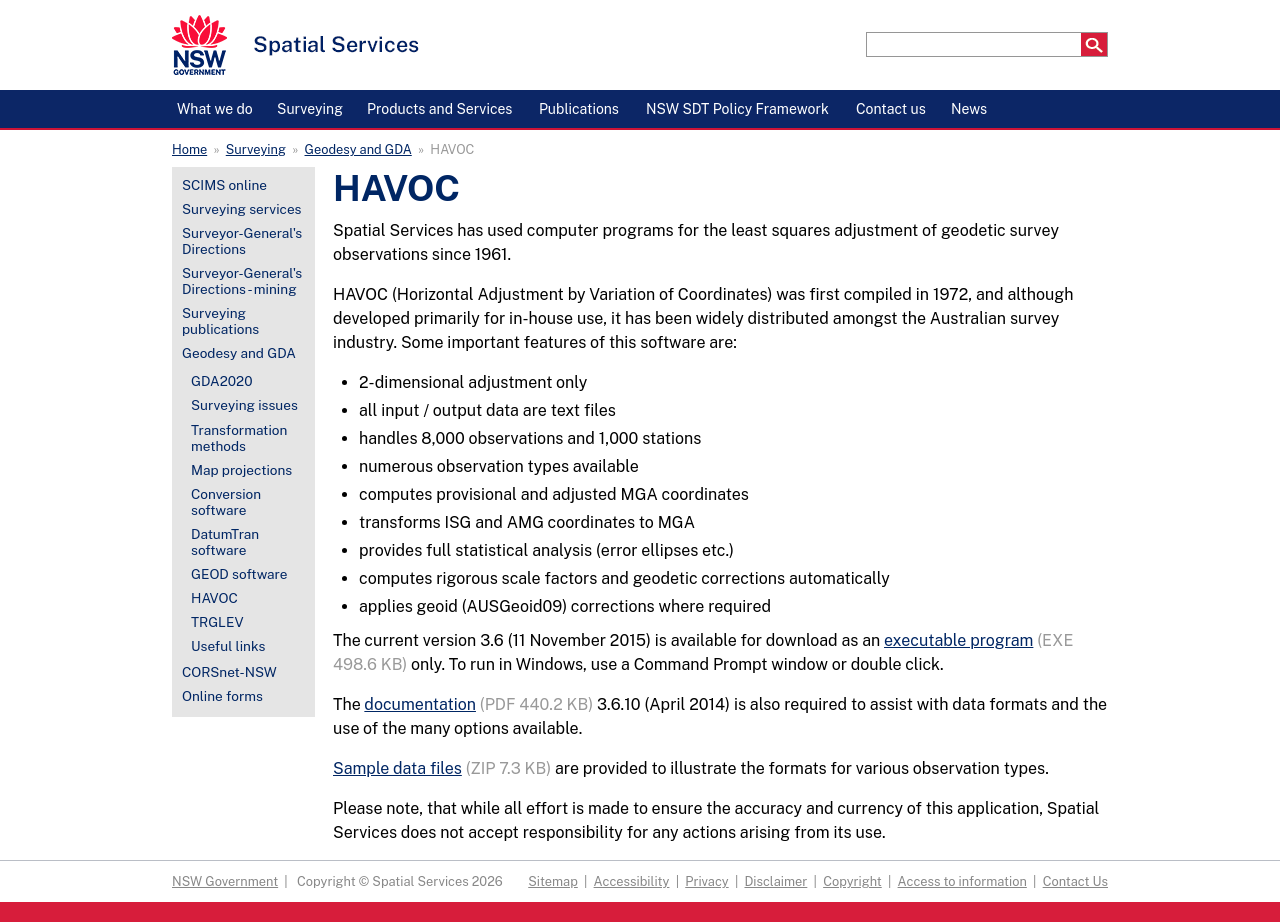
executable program (958, 640)
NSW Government (225, 881)
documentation (420, 704)
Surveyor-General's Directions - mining (242, 281)
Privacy (706, 881)
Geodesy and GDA (358, 149)
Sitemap (553, 881)
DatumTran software (225, 542)
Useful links (228, 646)
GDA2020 (222, 381)
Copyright (852, 881)
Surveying (256, 149)
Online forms (222, 696)
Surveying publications (220, 321)
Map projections (241, 470)
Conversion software (226, 502)
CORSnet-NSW (229, 672)
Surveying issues (244, 405)
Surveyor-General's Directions (242, 241)
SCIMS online (224, 185)
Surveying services (241, 209)
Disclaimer (775, 881)
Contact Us (1075, 881)
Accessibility (632, 881)
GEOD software (239, 574)
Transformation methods (239, 438)
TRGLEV (217, 622)
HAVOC (214, 598)
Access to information (962, 881)
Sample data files (397, 768)
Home (189, 149)
